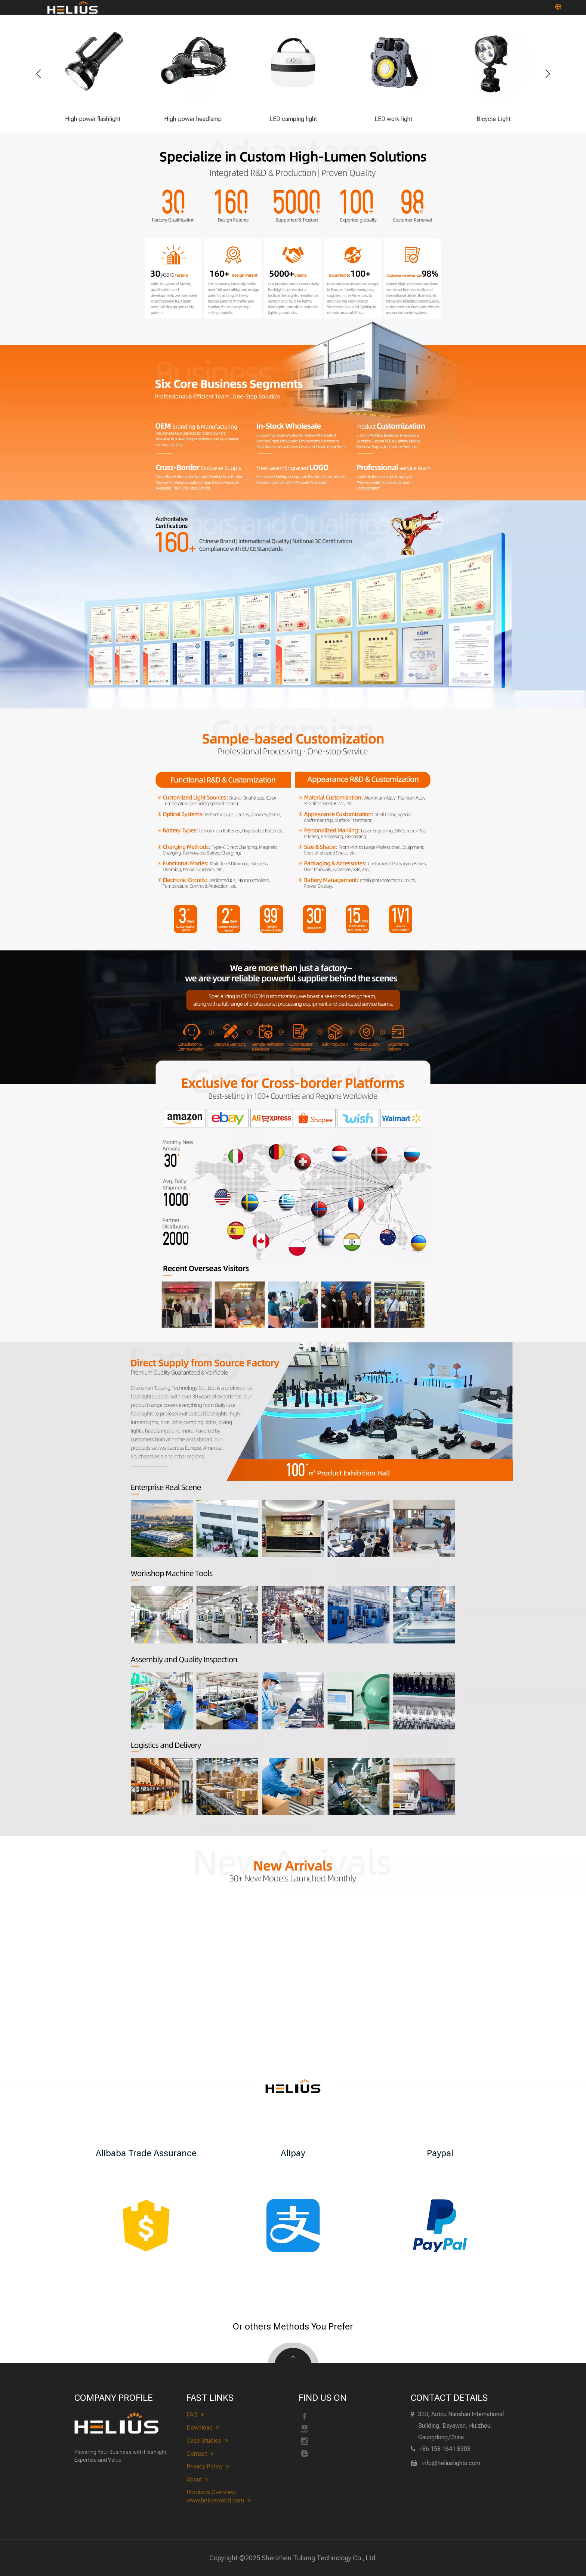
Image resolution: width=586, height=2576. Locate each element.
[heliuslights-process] (293, 1027)
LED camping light (293, 118)
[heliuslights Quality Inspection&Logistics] (293, 1743)
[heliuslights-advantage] (293, 226)
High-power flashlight (92, 118)
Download (202, 2427)
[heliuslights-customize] (293, 829)
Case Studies (207, 2441)
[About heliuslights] (293, 1409)
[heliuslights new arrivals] (293, 1865)
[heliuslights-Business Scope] (293, 410)
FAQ (195, 2414)
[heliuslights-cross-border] (293, 1221)
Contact (200, 2454)
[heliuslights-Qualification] (293, 604)
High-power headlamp (193, 118)
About (197, 2479)
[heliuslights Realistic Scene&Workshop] (293, 1566)
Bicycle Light (493, 118)
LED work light (393, 118)
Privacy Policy (207, 2466)
